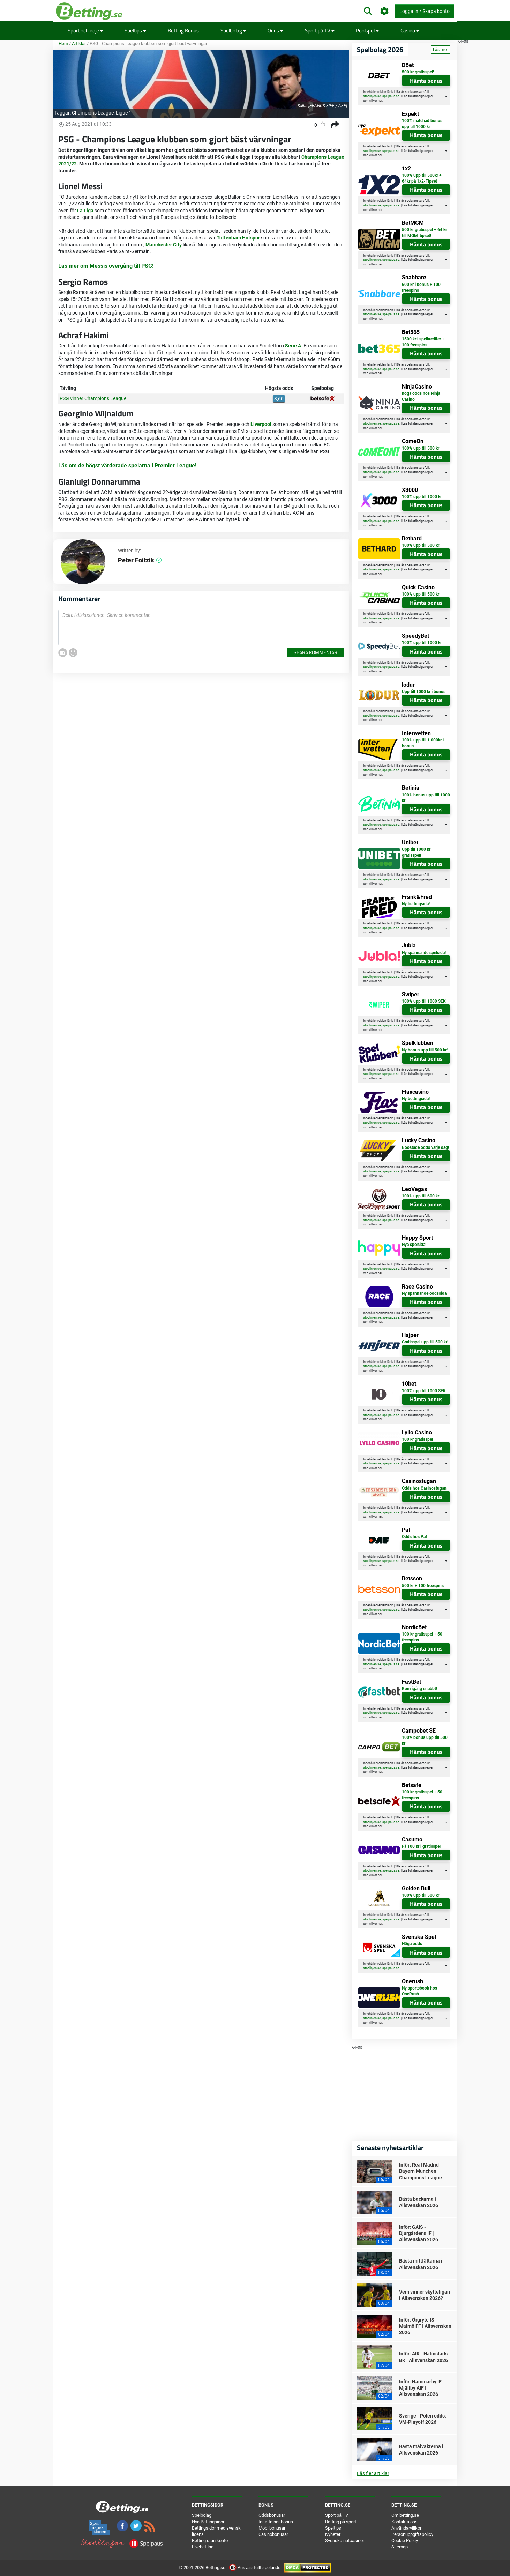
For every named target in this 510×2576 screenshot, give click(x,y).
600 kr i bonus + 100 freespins (421, 287)
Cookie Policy (404, 2540)
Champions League (93, 113)
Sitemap (399, 2546)
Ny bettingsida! (416, 903)
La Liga (85, 210)
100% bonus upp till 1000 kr (426, 797)
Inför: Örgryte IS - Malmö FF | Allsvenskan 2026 (425, 2326)
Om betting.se (405, 2515)
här (380, 100)
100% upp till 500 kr (420, 448)
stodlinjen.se (372, 96)
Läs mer (440, 49)
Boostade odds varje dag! (425, 1147)
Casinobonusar (273, 2534)
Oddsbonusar (271, 2515)
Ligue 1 (124, 113)
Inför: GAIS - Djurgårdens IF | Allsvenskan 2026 (418, 2233)
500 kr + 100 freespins (423, 1585)
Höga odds (412, 1943)
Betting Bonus (183, 31)
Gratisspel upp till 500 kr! (425, 1341)
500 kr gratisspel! (418, 71)
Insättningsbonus (275, 2521)
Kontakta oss (404, 2521)
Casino (409, 31)
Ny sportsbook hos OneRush (419, 1991)
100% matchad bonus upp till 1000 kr (422, 123)
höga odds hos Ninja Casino (421, 396)
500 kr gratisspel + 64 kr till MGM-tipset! (424, 232)
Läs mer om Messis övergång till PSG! (105, 266)
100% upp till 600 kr (420, 1196)
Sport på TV (320, 31)
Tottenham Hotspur (238, 238)
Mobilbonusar (271, 2528)
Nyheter (332, 2534)
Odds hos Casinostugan (424, 1488)
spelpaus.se (390, 96)
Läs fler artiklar (373, 2473)
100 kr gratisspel (417, 1439)
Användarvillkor (406, 2528)
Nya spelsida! (414, 1244)
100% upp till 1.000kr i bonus (423, 743)
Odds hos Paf (414, 1536)
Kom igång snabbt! (419, 1688)
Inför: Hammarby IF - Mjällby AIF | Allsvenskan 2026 (421, 2388)
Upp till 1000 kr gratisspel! (416, 852)
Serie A (293, 345)
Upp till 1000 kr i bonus (423, 691)
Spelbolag (233, 31)
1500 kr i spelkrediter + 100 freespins (423, 342)
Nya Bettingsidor (208, 2521)
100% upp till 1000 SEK (424, 1001)
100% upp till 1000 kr (422, 496)
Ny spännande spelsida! (424, 952)
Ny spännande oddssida (424, 1293)
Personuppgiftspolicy (412, 2534)
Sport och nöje (85, 31)
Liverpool (260, 424)
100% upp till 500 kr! (421, 545)
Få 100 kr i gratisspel (421, 1846)
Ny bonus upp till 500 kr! (425, 1050)
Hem (63, 43)
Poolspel (367, 31)
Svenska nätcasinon (345, 2540)
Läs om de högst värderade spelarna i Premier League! (127, 465)
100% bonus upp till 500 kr (425, 1740)
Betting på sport (340, 2521)
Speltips (135, 31)
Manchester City (163, 245)
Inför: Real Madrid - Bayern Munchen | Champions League (420, 2171)
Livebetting (202, 2546)
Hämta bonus (426, 80)
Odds (275, 31)
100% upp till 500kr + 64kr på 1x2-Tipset (422, 178)
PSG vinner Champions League (93, 398)
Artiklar (79, 43)
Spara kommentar (315, 652)
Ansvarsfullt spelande (255, 2567)
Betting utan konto (210, 2540)
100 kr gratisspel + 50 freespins (422, 1637)
